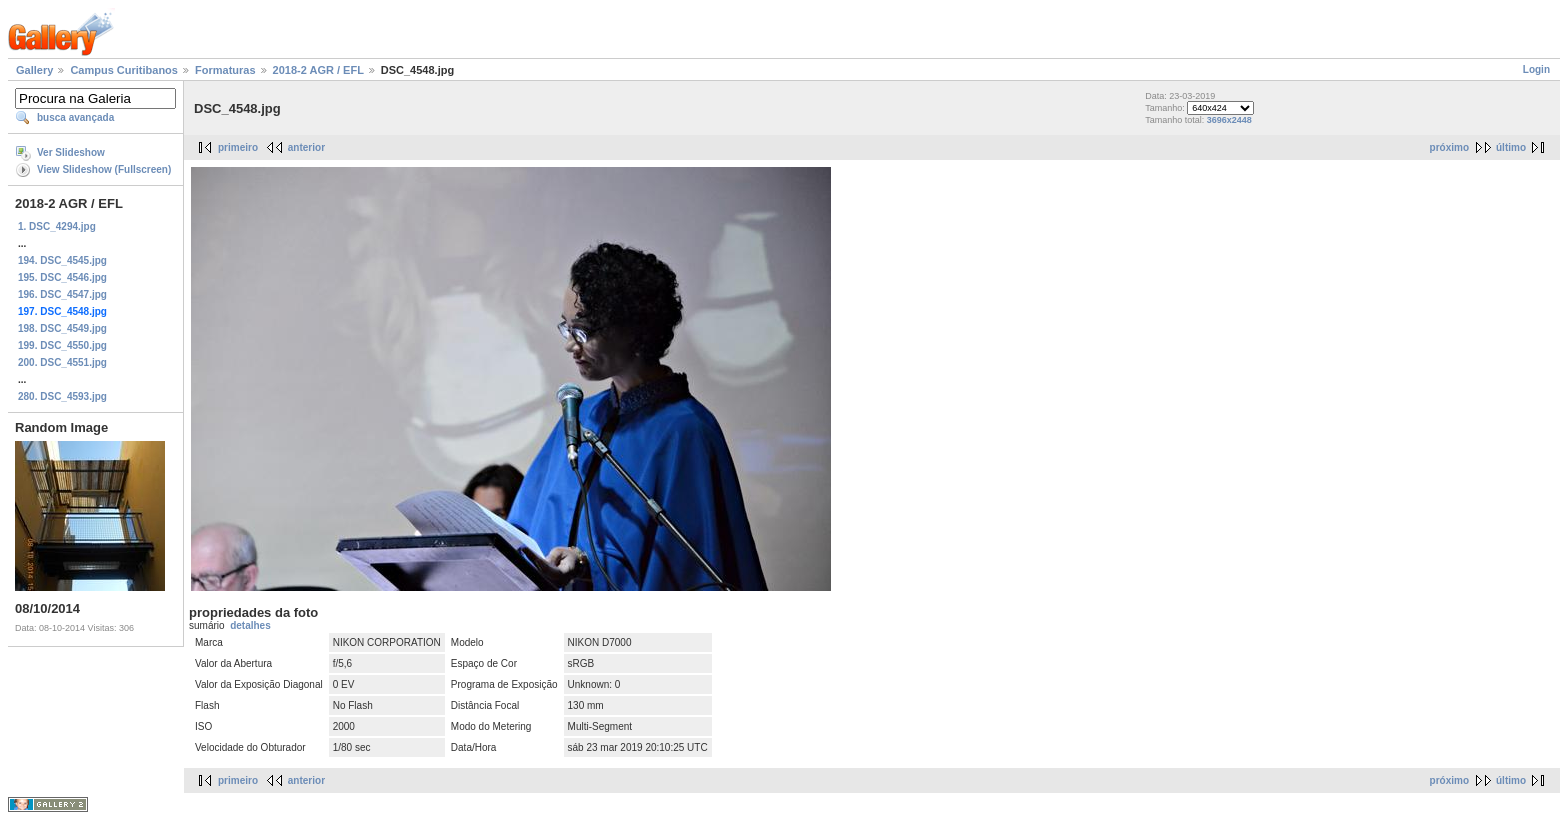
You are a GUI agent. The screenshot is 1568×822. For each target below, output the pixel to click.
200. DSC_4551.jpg (62, 362)
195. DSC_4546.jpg (62, 277)
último (1511, 147)
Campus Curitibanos (124, 70)
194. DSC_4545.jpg (62, 260)
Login (1536, 69)
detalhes (250, 625)
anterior (306, 147)
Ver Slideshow (71, 152)
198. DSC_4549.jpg (62, 328)
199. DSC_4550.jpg (62, 345)
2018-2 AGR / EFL (318, 70)
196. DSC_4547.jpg (62, 294)
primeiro (238, 147)
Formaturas (225, 70)
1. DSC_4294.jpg (57, 226)
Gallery (34, 70)
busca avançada (75, 117)
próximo (1449, 147)
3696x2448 (1229, 120)
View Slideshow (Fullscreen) (104, 169)
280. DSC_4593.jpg (62, 396)
